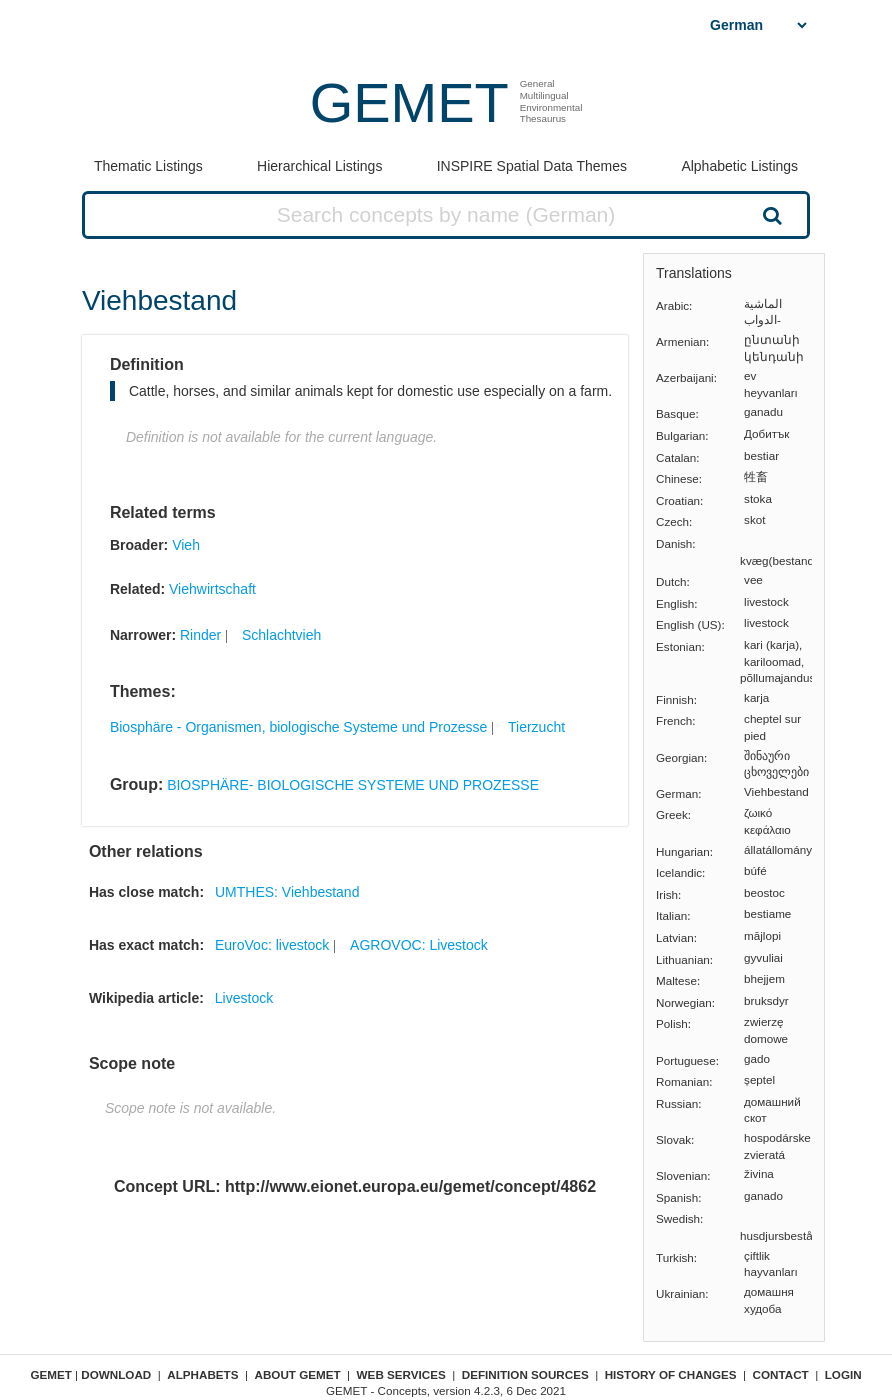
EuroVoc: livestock (272, 945)
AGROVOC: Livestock (419, 945)
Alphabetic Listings (739, 166)
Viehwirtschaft (212, 589)
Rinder (200, 635)
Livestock (244, 998)
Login (843, 1374)
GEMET (409, 102)
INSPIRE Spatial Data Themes (532, 166)
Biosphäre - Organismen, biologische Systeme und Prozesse (298, 727)
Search (771, 215)
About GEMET (298, 1374)
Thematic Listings (148, 166)
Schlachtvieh (281, 635)
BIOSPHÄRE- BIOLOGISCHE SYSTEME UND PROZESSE (353, 785)
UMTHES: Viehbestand (287, 892)
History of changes (671, 1374)
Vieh (186, 545)
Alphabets (202, 1374)
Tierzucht (536, 727)
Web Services (401, 1374)
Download (116, 1374)
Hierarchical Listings (319, 166)
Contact (781, 1374)
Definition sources (525, 1374)
